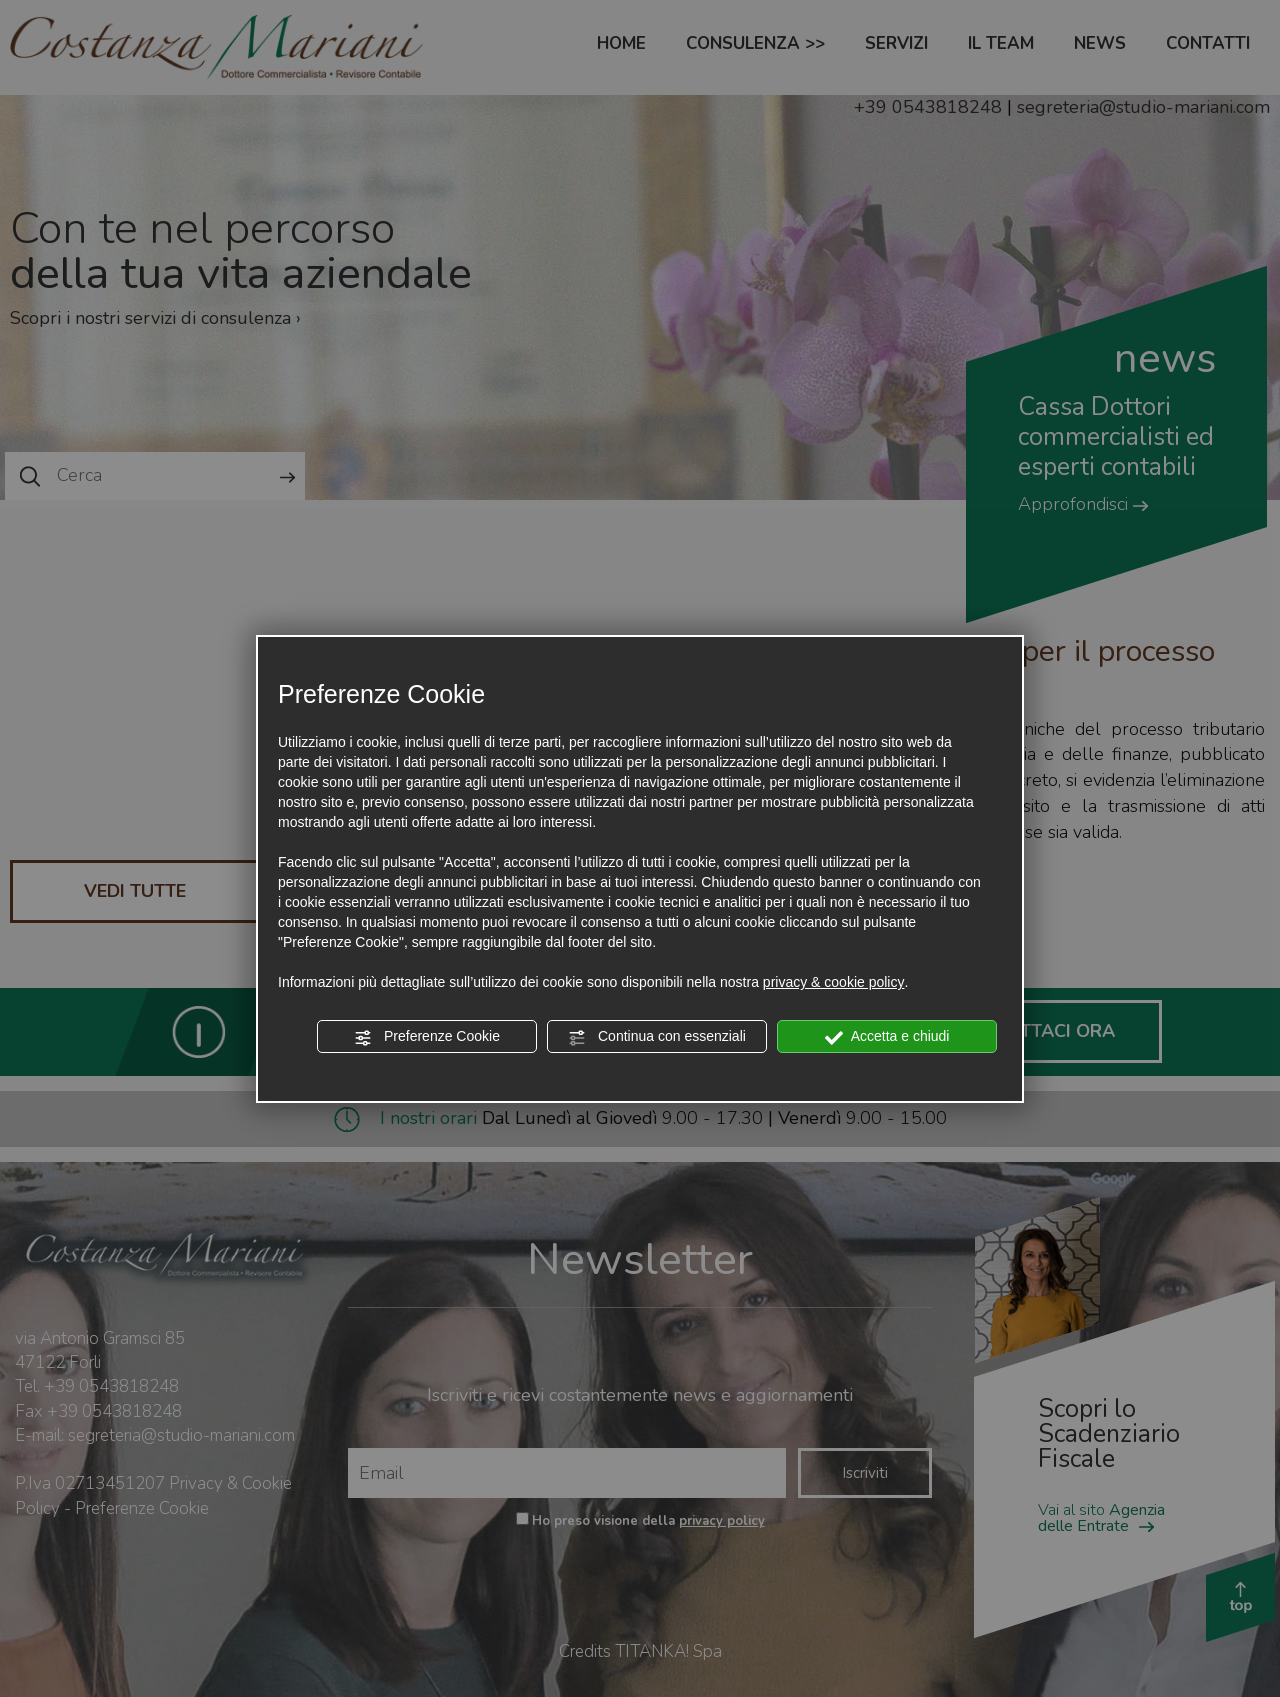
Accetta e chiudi (887, 1037)
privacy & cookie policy (834, 982)
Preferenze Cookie (427, 1037)
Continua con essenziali (657, 1037)
